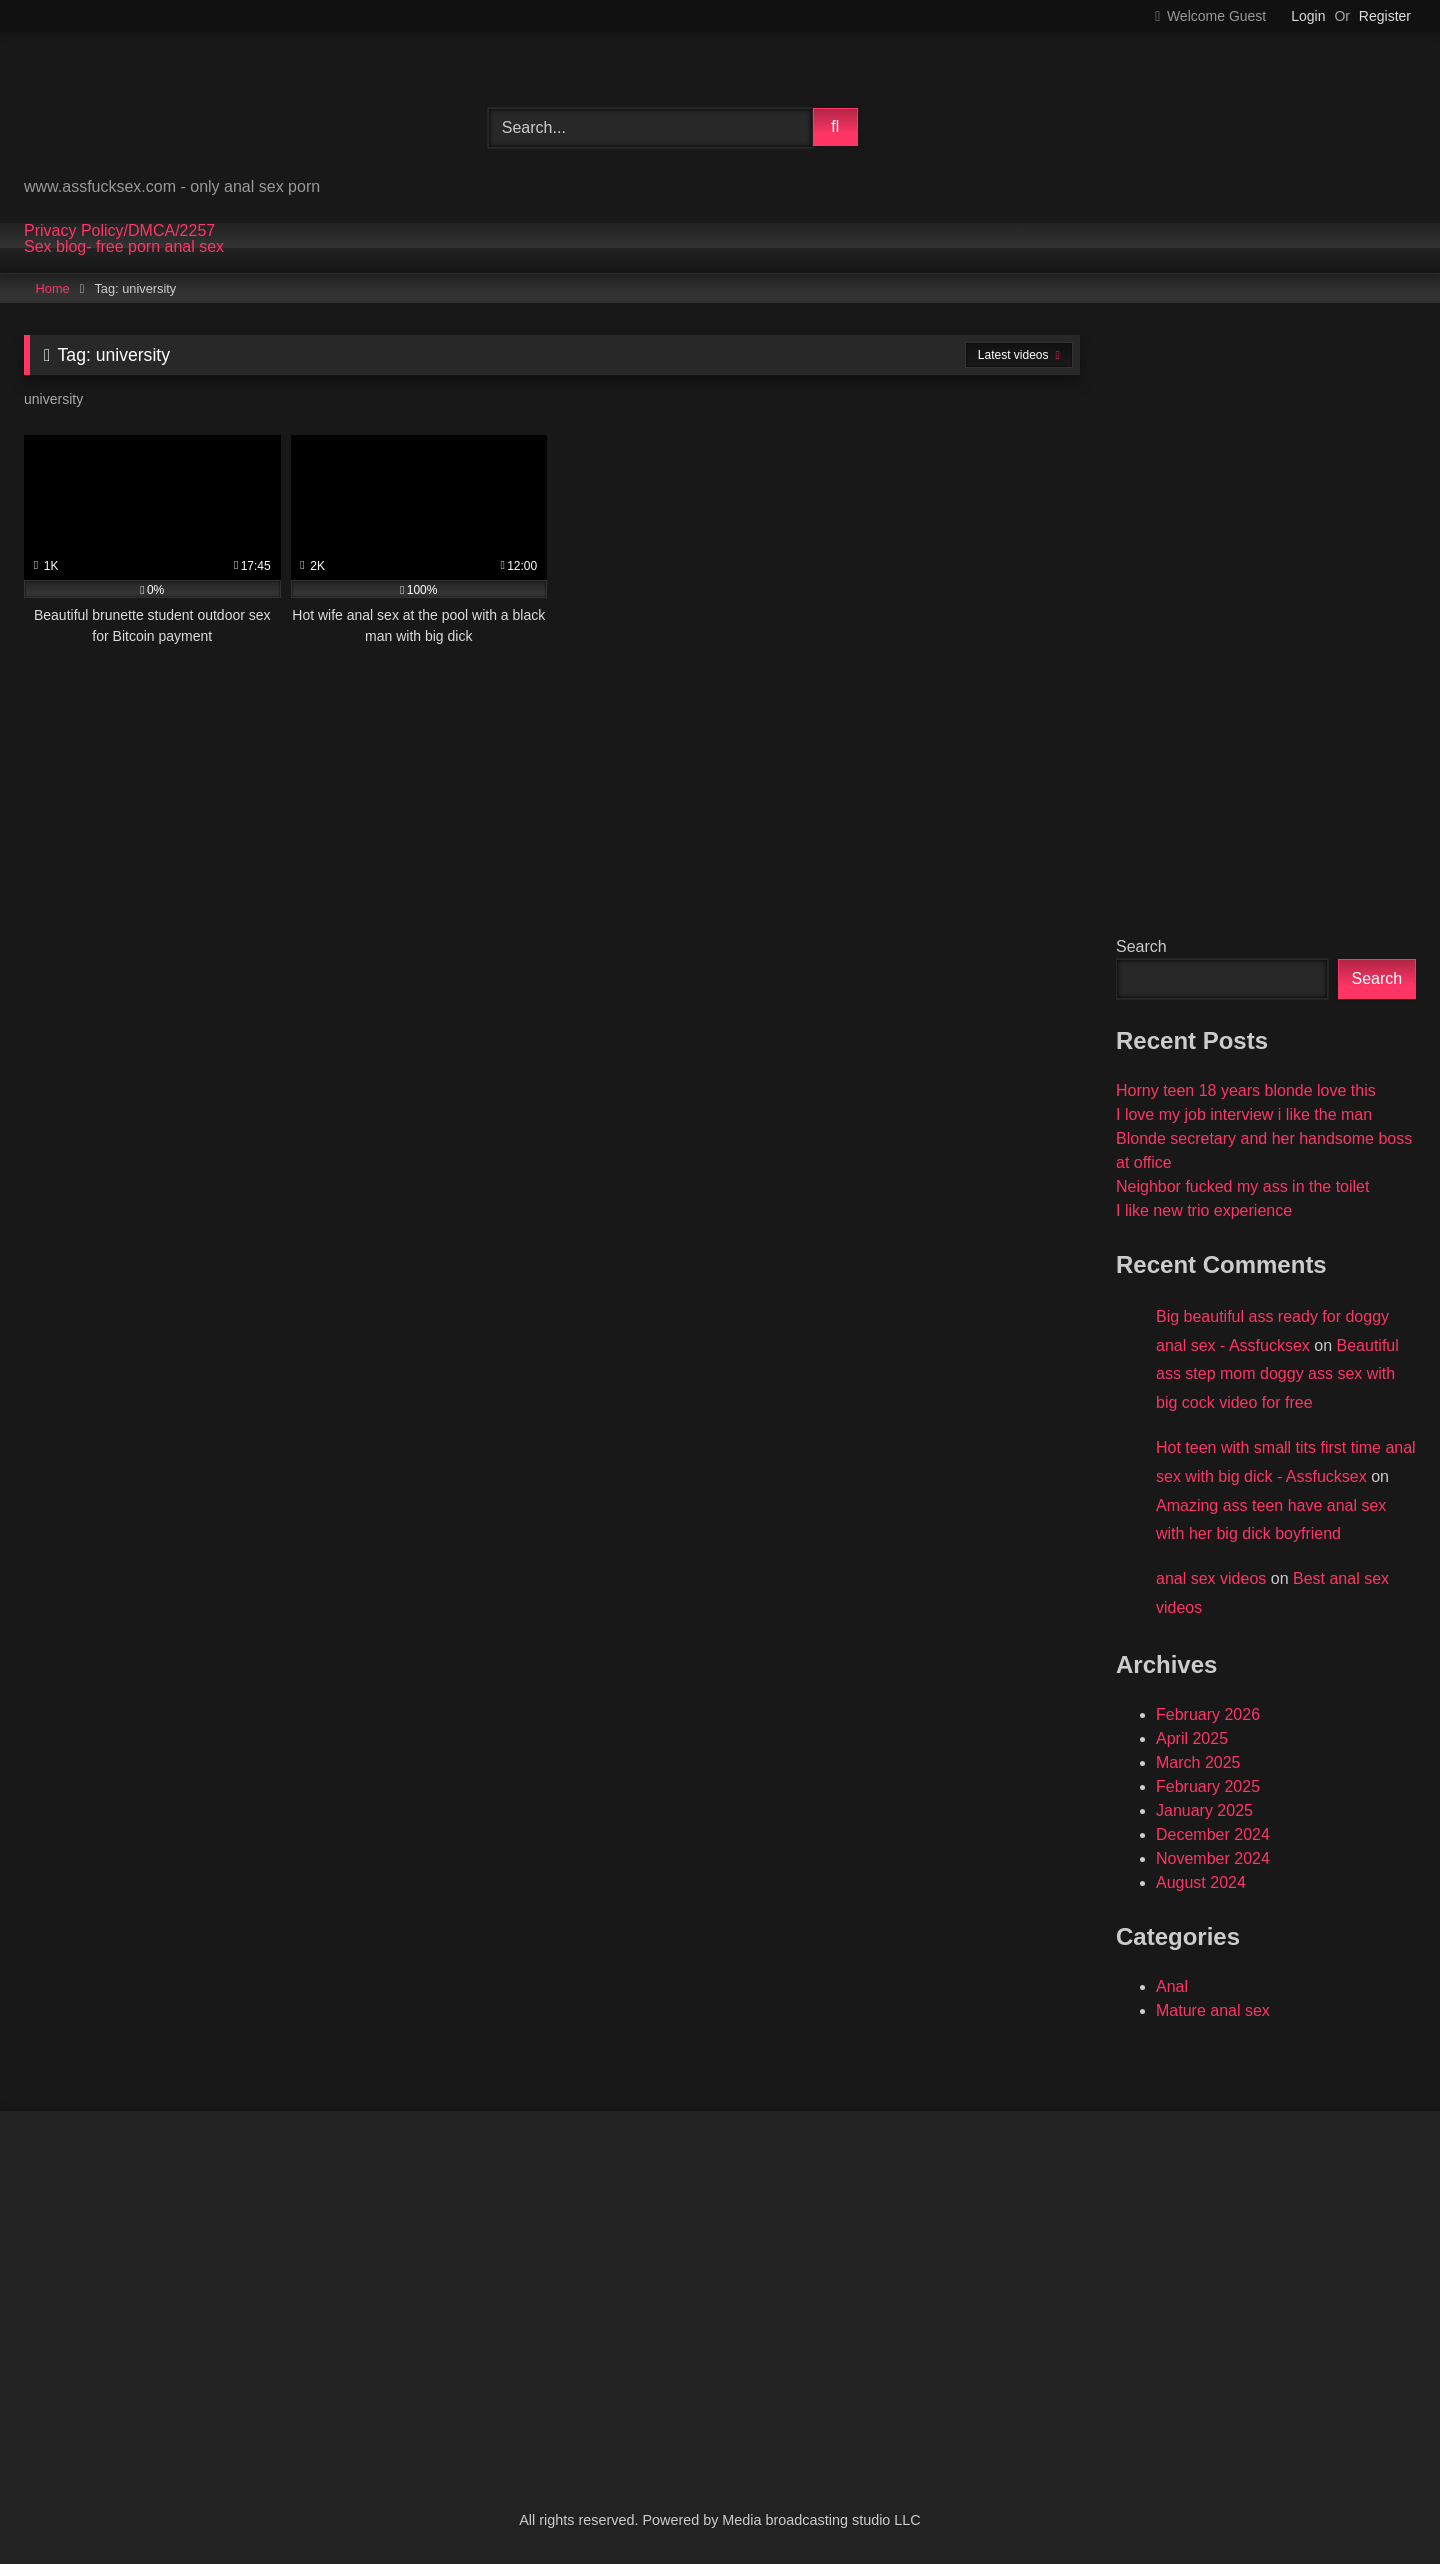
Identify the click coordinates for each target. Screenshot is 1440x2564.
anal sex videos (1211, 1578)
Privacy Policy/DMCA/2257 (119, 231)
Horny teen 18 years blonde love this (1246, 1090)
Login (1308, 16)
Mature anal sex (1213, 2010)
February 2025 (1208, 1786)
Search (1141, 946)
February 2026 (1208, 1714)
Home (53, 288)
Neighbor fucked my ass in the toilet (1242, 1186)
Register (1385, 16)
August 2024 (1201, 1882)
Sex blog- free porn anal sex (124, 247)
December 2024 (1213, 1834)
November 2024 (1213, 1858)
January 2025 (1204, 1810)
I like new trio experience (1204, 1210)
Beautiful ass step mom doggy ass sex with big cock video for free (1277, 1374)
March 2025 (1198, 1762)
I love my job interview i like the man (1244, 1114)
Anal (1172, 1986)
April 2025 (1192, 1738)
